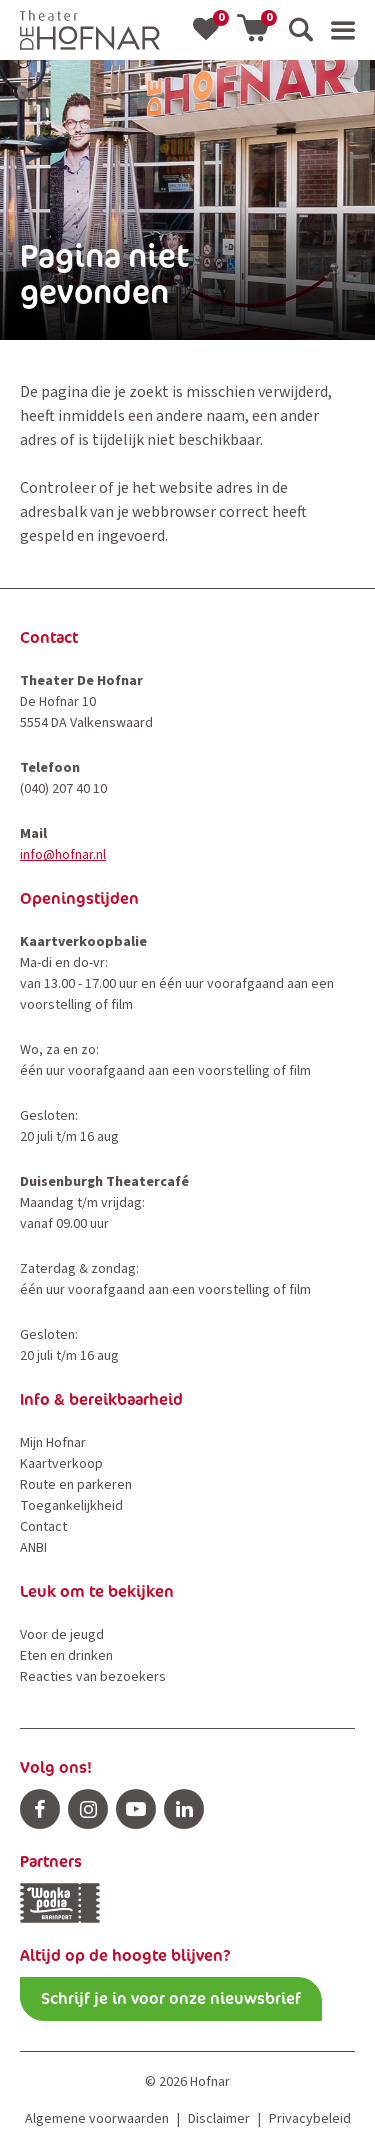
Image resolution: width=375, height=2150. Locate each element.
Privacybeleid (310, 2119)
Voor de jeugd (62, 1635)
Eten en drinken (66, 1656)
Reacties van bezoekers (93, 1677)
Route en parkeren (76, 1485)
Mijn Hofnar (53, 1443)
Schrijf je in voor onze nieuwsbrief (171, 1998)
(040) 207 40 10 (63, 789)
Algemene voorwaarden (97, 2119)
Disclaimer (219, 2119)
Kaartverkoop (61, 1464)
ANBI (33, 1548)
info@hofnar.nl (63, 855)
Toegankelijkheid (71, 1506)
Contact (43, 1527)
